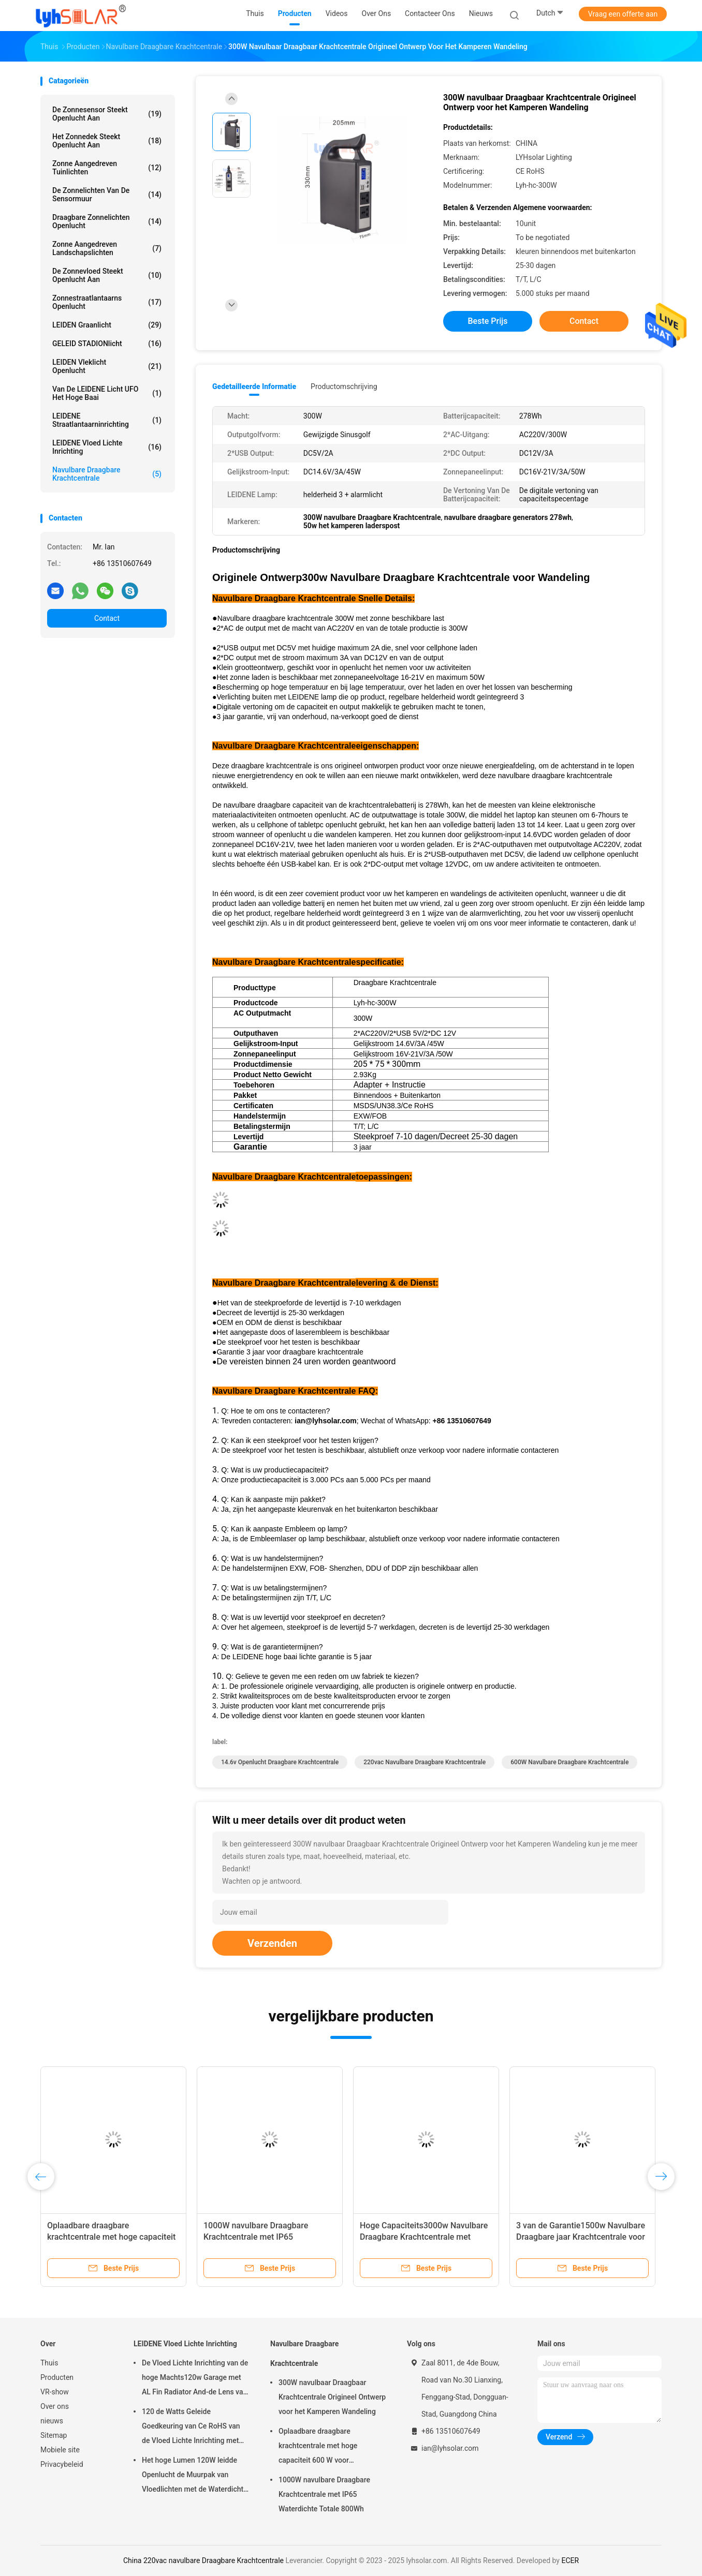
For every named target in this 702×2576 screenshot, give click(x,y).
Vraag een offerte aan (622, 14)
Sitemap (53, 2435)
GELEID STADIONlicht (107, 343)
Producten (57, 2377)
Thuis (49, 2363)
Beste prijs (488, 321)
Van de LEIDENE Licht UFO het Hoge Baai (107, 393)
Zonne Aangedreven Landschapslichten (107, 248)
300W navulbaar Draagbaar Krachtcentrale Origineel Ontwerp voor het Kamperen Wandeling (332, 2397)
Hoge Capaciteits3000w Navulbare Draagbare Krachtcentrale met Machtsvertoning (424, 2237)
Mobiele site (60, 2450)
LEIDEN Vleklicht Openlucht (107, 366)
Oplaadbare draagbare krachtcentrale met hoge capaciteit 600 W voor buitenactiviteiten (111, 2237)
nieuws (51, 2421)
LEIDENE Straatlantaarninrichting (107, 420)
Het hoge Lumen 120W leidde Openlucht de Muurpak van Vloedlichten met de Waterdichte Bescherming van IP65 (194, 2476)
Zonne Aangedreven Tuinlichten (107, 167)
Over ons (54, 2406)
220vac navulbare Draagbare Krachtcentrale (424, 1762)
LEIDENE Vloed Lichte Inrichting (107, 447)
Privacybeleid (61, 2464)
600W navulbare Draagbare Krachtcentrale (569, 1762)
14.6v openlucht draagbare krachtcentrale (280, 1762)
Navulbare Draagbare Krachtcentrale (107, 474)
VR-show (54, 2392)
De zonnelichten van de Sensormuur (107, 194)
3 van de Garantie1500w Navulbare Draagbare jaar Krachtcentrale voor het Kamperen (580, 2237)
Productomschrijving (344, 386)
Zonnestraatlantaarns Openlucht (107, 302)
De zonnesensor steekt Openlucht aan (107, 114)
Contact (107, 618)
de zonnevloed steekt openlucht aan (107, 275)
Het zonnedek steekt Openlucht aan (107, 140)
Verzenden (272, 1943)
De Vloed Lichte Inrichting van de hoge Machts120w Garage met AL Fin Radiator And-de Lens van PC (195, 2379)
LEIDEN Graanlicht (107, 325)
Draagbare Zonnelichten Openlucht (107, 221)
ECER (570, 2560)
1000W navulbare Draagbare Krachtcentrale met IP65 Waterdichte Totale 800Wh (255, 2237)
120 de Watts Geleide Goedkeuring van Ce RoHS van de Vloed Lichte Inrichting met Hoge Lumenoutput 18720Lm (191, 2427)
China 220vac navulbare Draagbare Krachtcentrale (203, 2560)
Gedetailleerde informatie (254, 386)
